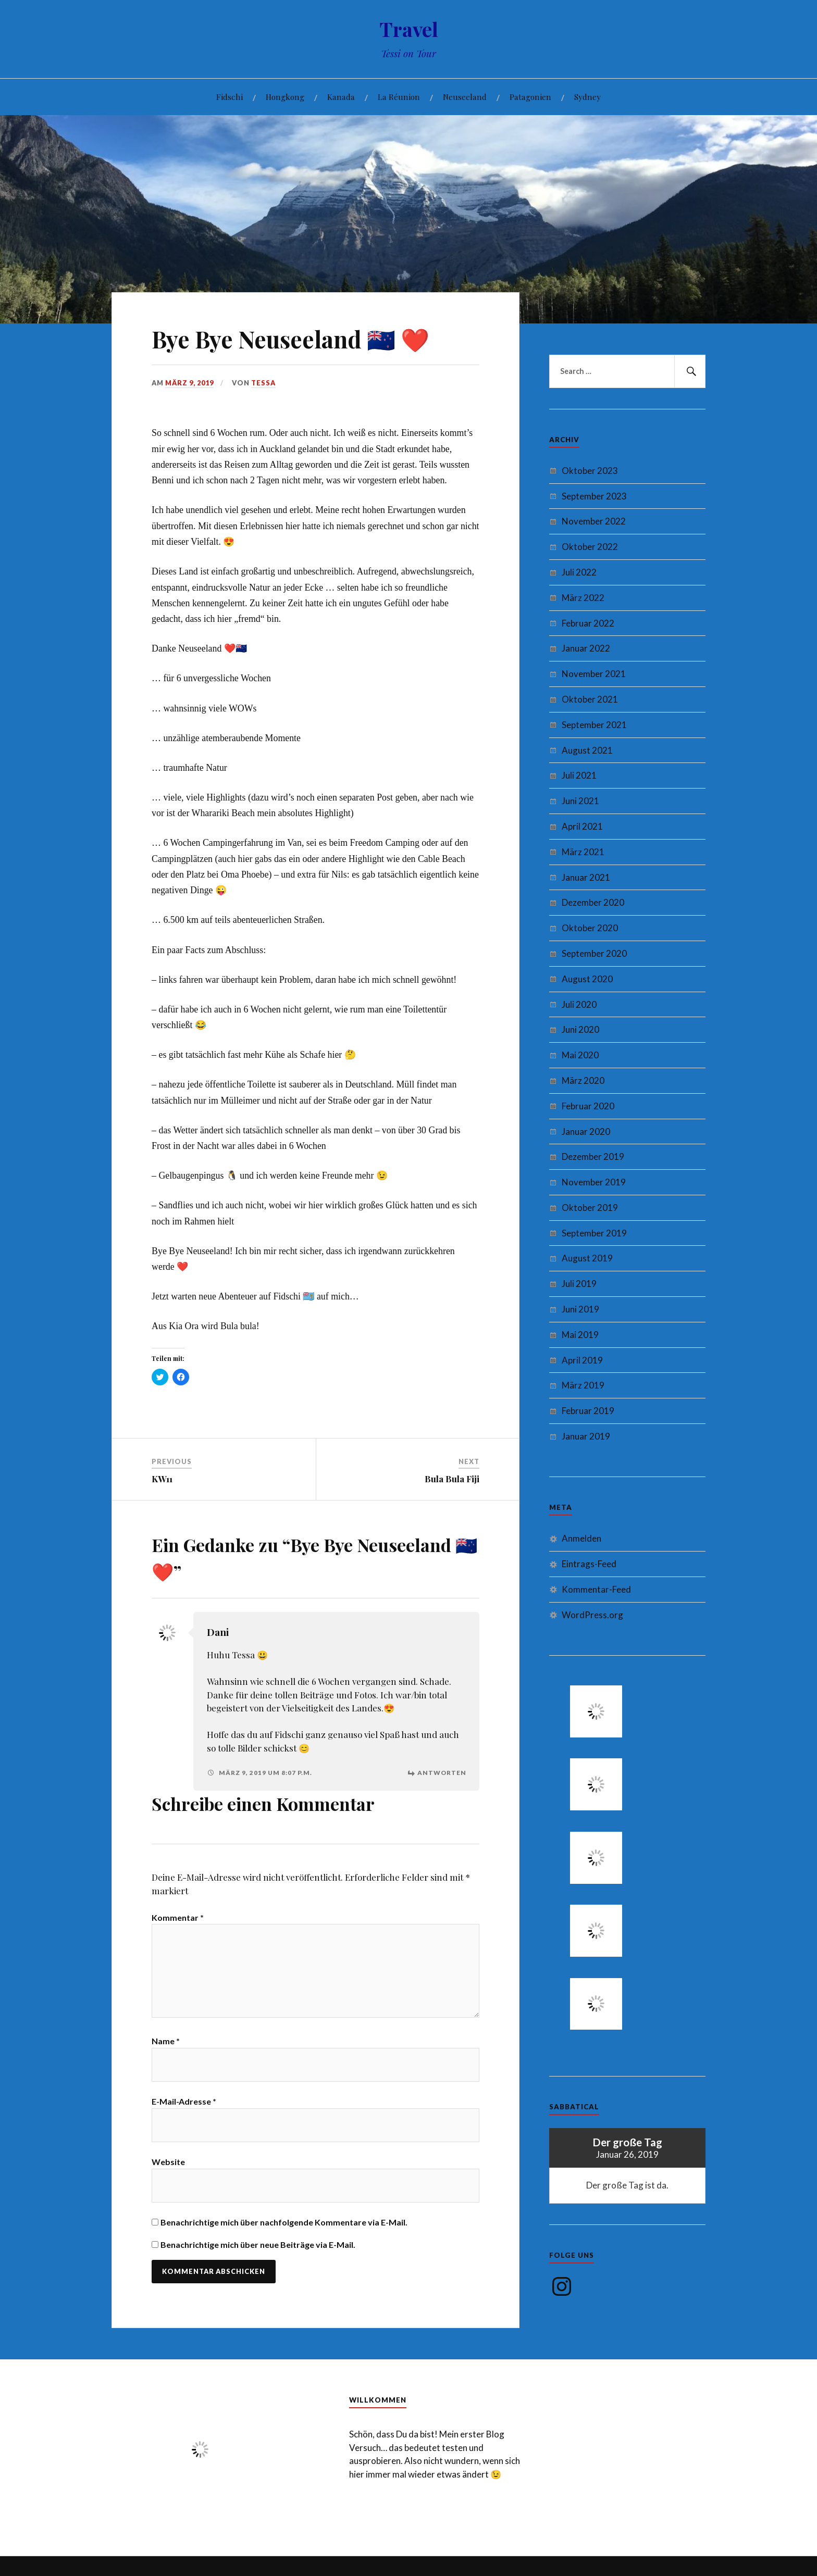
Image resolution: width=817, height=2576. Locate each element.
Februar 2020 (588, 1106)
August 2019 (587, 1258)
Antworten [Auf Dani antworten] (441, 1773)
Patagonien (530, 96)
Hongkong (285, 96)
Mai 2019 (580, 1334)
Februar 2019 (588, 1410)
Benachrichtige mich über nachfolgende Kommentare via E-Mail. (283, 2222)
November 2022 (594, 521)
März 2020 (583, 1080)
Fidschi (229, 96)
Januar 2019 (586, 1436)
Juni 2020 (580, 1029)
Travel (408, 29)
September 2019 (594, 1233)
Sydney (587, 96)
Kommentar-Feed (596, 1589)
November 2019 (594, 1182)
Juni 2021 (580, 800)
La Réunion (399, 96)
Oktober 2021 (590, 699)
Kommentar (178, 1917)
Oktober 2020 (590, 927)
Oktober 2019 (590, 1207)
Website (168, 2162)
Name (166, 2041)
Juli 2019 (579, 1283)
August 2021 (587, 750)
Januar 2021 (586, 877)
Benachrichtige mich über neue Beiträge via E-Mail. (257, 2244)
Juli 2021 (579, 775)
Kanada (341, 96)
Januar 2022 (586, 648)
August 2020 (587, 978)
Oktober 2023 (590, 470)
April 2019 (582, 1360)
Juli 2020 (579, 1004)
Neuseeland (465, 96)
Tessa (263, 383)
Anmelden (581, 1538)
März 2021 (583, 851)
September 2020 (594, 953)
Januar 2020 (586, 1131)
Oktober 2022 (590, 546)
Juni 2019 (580, 1309)
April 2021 (582, 826)
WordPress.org (592, 1614)
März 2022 (583, 597)
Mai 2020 (580, 1054)
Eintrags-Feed (589, 1563)
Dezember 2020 (593, 902)
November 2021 (594, 673)
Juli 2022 (579, 572)
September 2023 (594, 496)
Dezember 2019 (593, 1156)
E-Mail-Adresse (184, 2101)
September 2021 (594, 724)
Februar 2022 (588, 623)
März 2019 (583, 1385)
